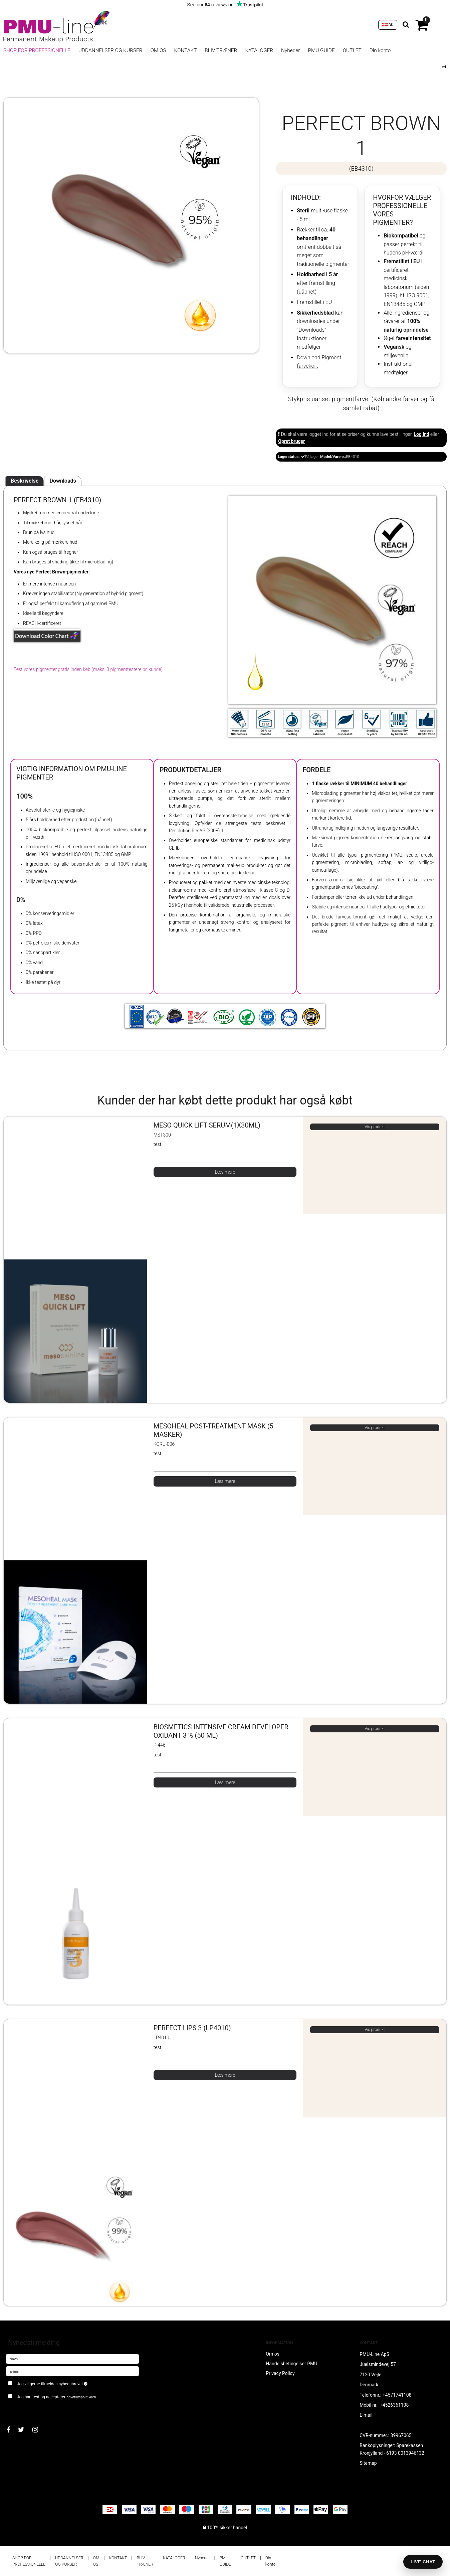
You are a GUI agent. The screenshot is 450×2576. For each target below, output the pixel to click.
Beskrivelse (24, 481)
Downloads (62, 481)
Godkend (22, 2410)
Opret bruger (291, 441)
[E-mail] (72, 2370)
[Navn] (72, 2358)
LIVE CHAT (423, 2561)
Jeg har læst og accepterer (56, 2397)
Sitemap (368, 2463)
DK (388, 25)
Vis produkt (375, 1127)
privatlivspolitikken (81, 2397)
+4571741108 (397, 2395)
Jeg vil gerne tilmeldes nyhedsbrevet (76, 2382)
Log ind (421, 434)
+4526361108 (394, 2405)
